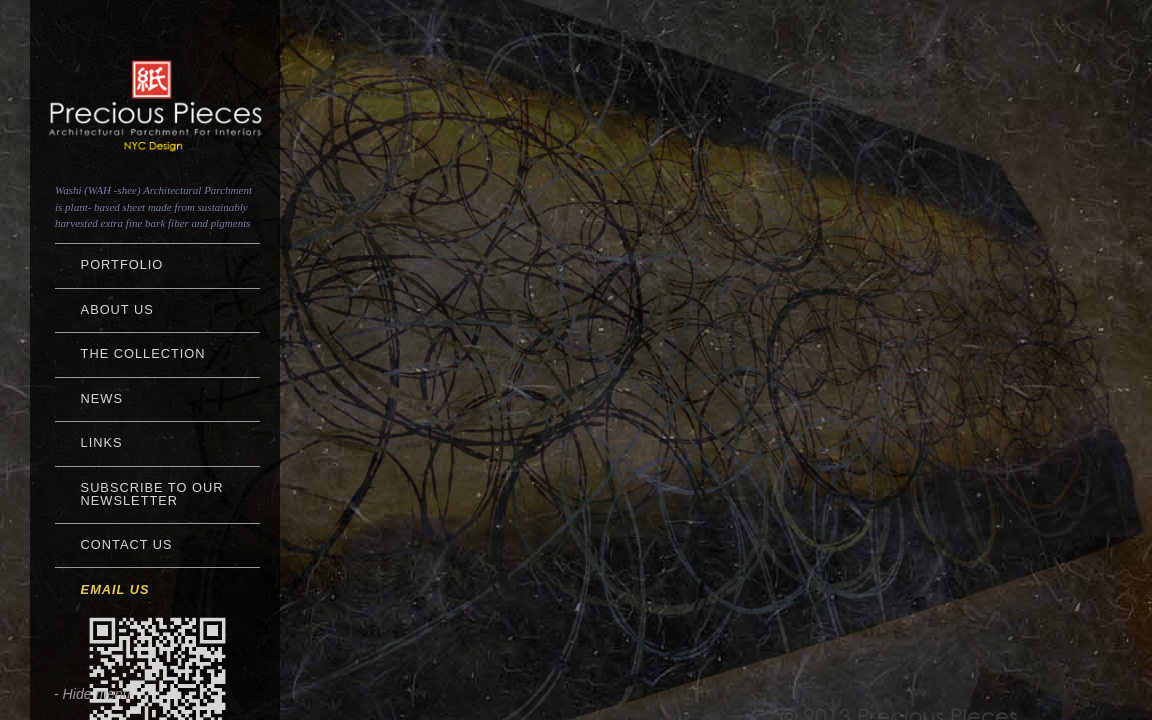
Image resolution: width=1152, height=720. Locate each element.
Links (102, 442)
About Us (117, 309)
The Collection (143, 353)
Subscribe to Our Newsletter (152, 494)
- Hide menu (92, 694)
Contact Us (127, 544)
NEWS (102, 398)
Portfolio (122, 264)
